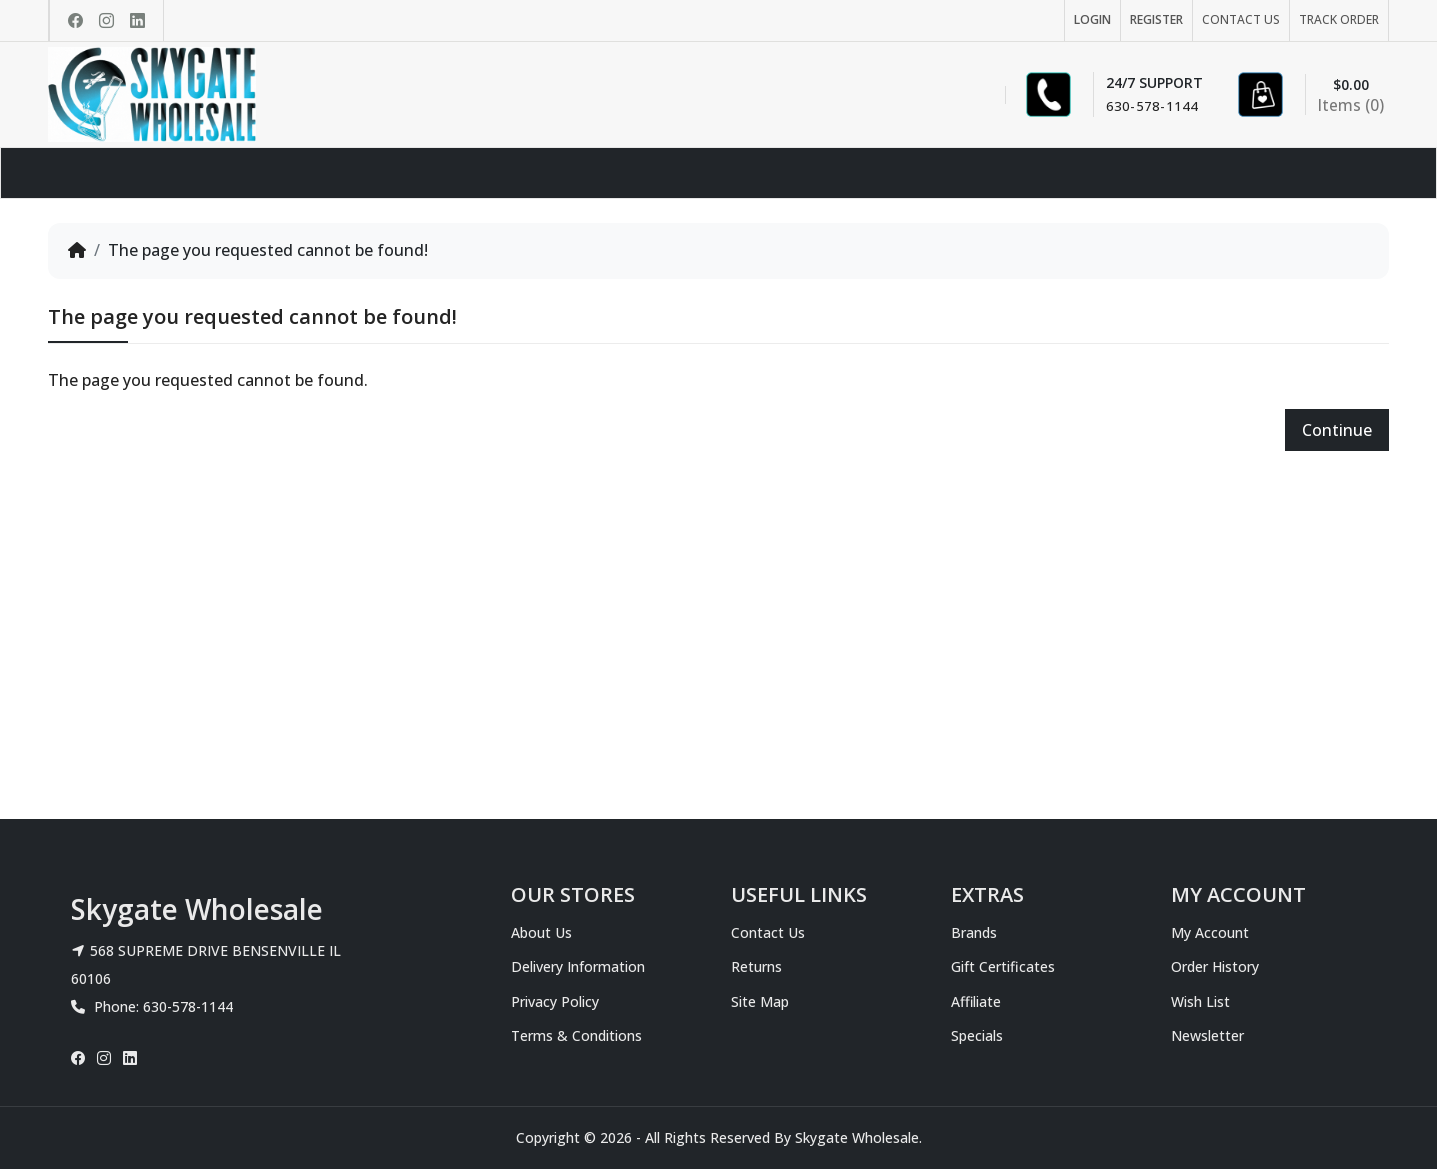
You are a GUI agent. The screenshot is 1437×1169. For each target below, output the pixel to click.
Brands (974, 932)
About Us (541, 932)
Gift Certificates (1003, 966)
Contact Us (768, 932)
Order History (1215, 966)
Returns (756, 966)
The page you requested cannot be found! (268, 250)
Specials (977, 1035)
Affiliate (976, 1001)
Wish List (1200, 1001)
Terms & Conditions (576, 1035)
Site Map (760, 1001)
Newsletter (1207, 1035)
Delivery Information (578, 966)
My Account (1210, 932)
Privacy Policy (555, 1001)
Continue (1337, 430)
